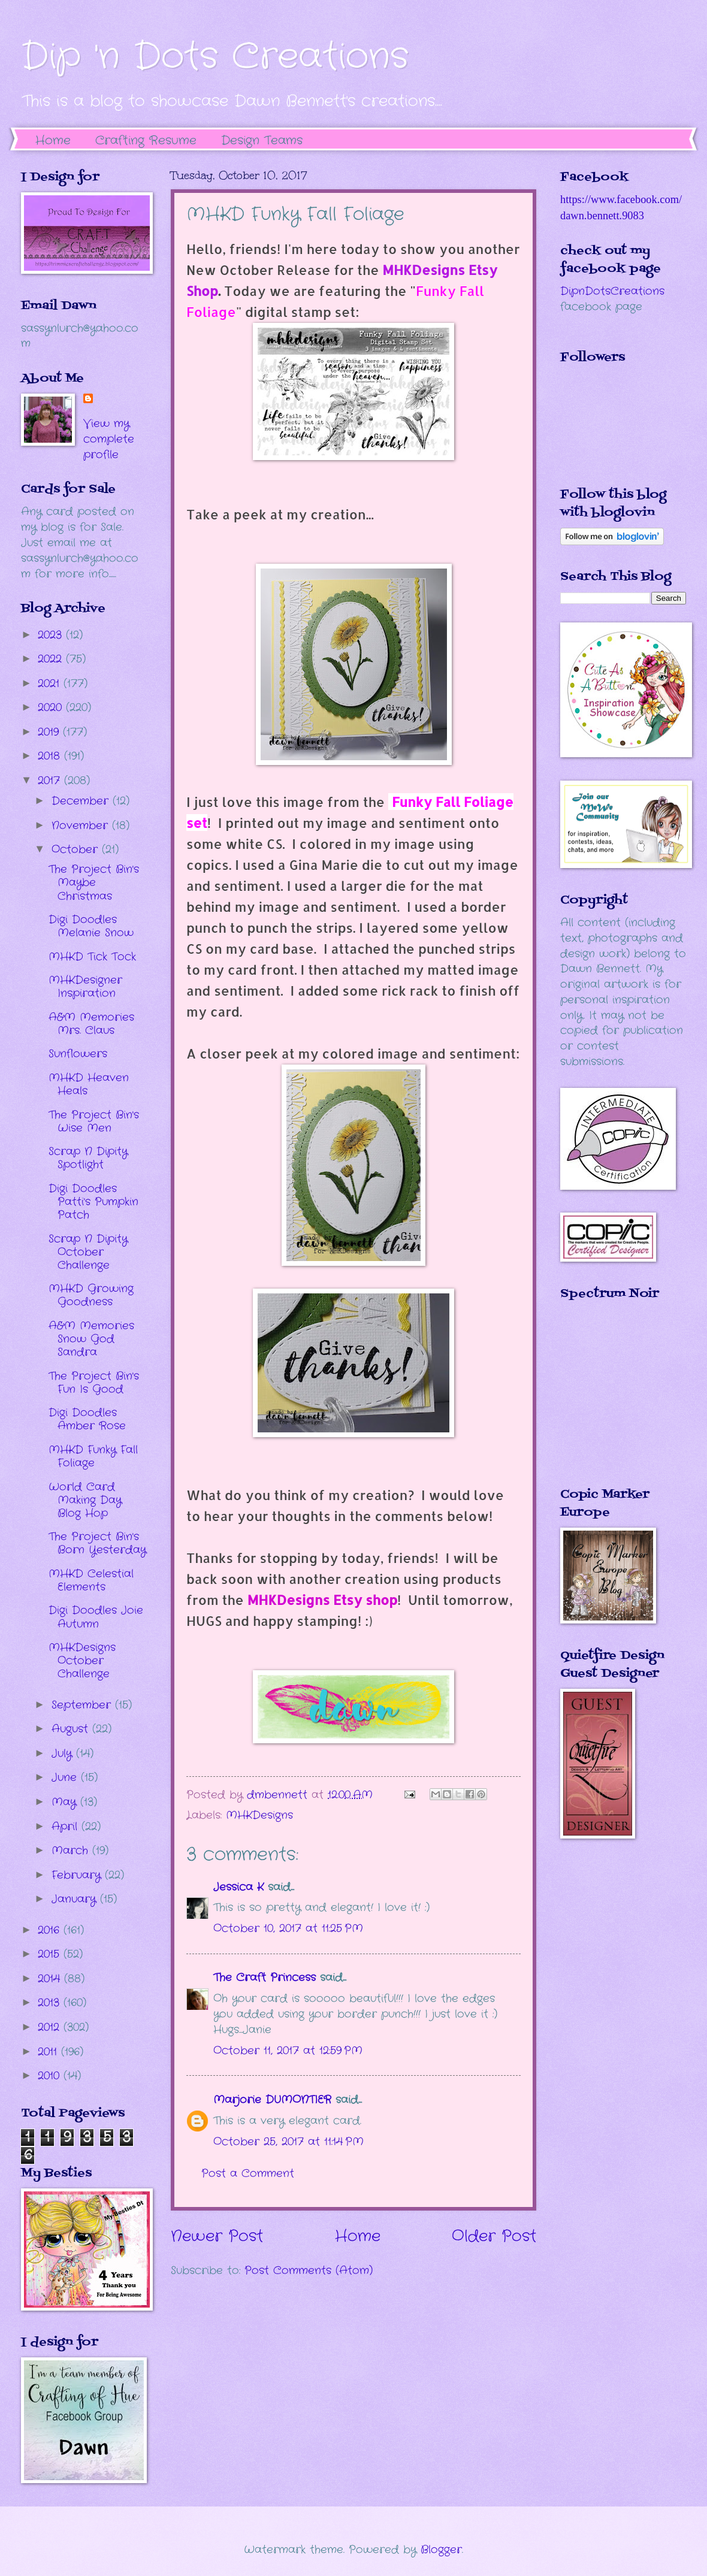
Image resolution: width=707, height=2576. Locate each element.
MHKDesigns (259, 1815)
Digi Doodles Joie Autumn (96, 1617)
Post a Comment (247, 2173)
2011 (49, 2052)
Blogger (441, 2549)
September (83, 1705)
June (66, 1777)
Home (53, 140)
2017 (51, 780)
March (72, 1850)
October (77, 849)
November (82, 825)
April (66, 1826)
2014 (51, 1979)
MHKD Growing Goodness (91, 1295)
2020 (52, 707)
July (64, 1753)
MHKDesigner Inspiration (85, 986)
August (72, 1729)
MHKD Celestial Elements (91, 1580)
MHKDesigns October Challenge (82, 1661)
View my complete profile (108, 439)
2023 (52, 635)
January (76, 1899)
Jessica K (238, 1887)
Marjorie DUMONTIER (274, 2100)
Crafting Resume (146, 140)
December (82, 801)
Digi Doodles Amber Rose (87, 1419)
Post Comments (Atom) (308, 2270)
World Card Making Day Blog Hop (85, 1500)
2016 (51, 1930)
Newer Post (217, 2237)
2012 (51, 2027)
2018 (51, 756)
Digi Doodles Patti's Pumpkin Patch (93, 1202)
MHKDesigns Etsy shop (322, 1599)
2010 (51, 2076)
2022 (52, 659)
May (66, 1802)
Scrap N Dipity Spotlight (88, 1158)
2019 (50, 732)
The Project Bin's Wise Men (94, 1121)
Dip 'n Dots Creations (215, 57)
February (78, 1875)
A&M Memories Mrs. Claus (91, 1023)
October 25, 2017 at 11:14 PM (288, 2141)
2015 (51, 1954)
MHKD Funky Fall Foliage (93, 1456)
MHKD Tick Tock (92, 957)
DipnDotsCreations (612, 291)
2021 (51, 683)
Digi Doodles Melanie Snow (91, 926)
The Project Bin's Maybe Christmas (94, 882)
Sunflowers (78, 1054)
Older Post (494, 2237)
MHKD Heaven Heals (89, 1084)
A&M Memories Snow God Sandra (91, 1339)
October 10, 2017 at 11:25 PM (288, 1928)
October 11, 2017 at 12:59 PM (287, 2050)
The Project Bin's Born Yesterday (97, 1543)
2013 (51, 2002)
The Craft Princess (264, 1977)
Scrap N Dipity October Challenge (88, 1252)
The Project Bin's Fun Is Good (94, 1382)
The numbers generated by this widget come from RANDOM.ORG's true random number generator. (608, 1402)
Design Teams (262, 140)
